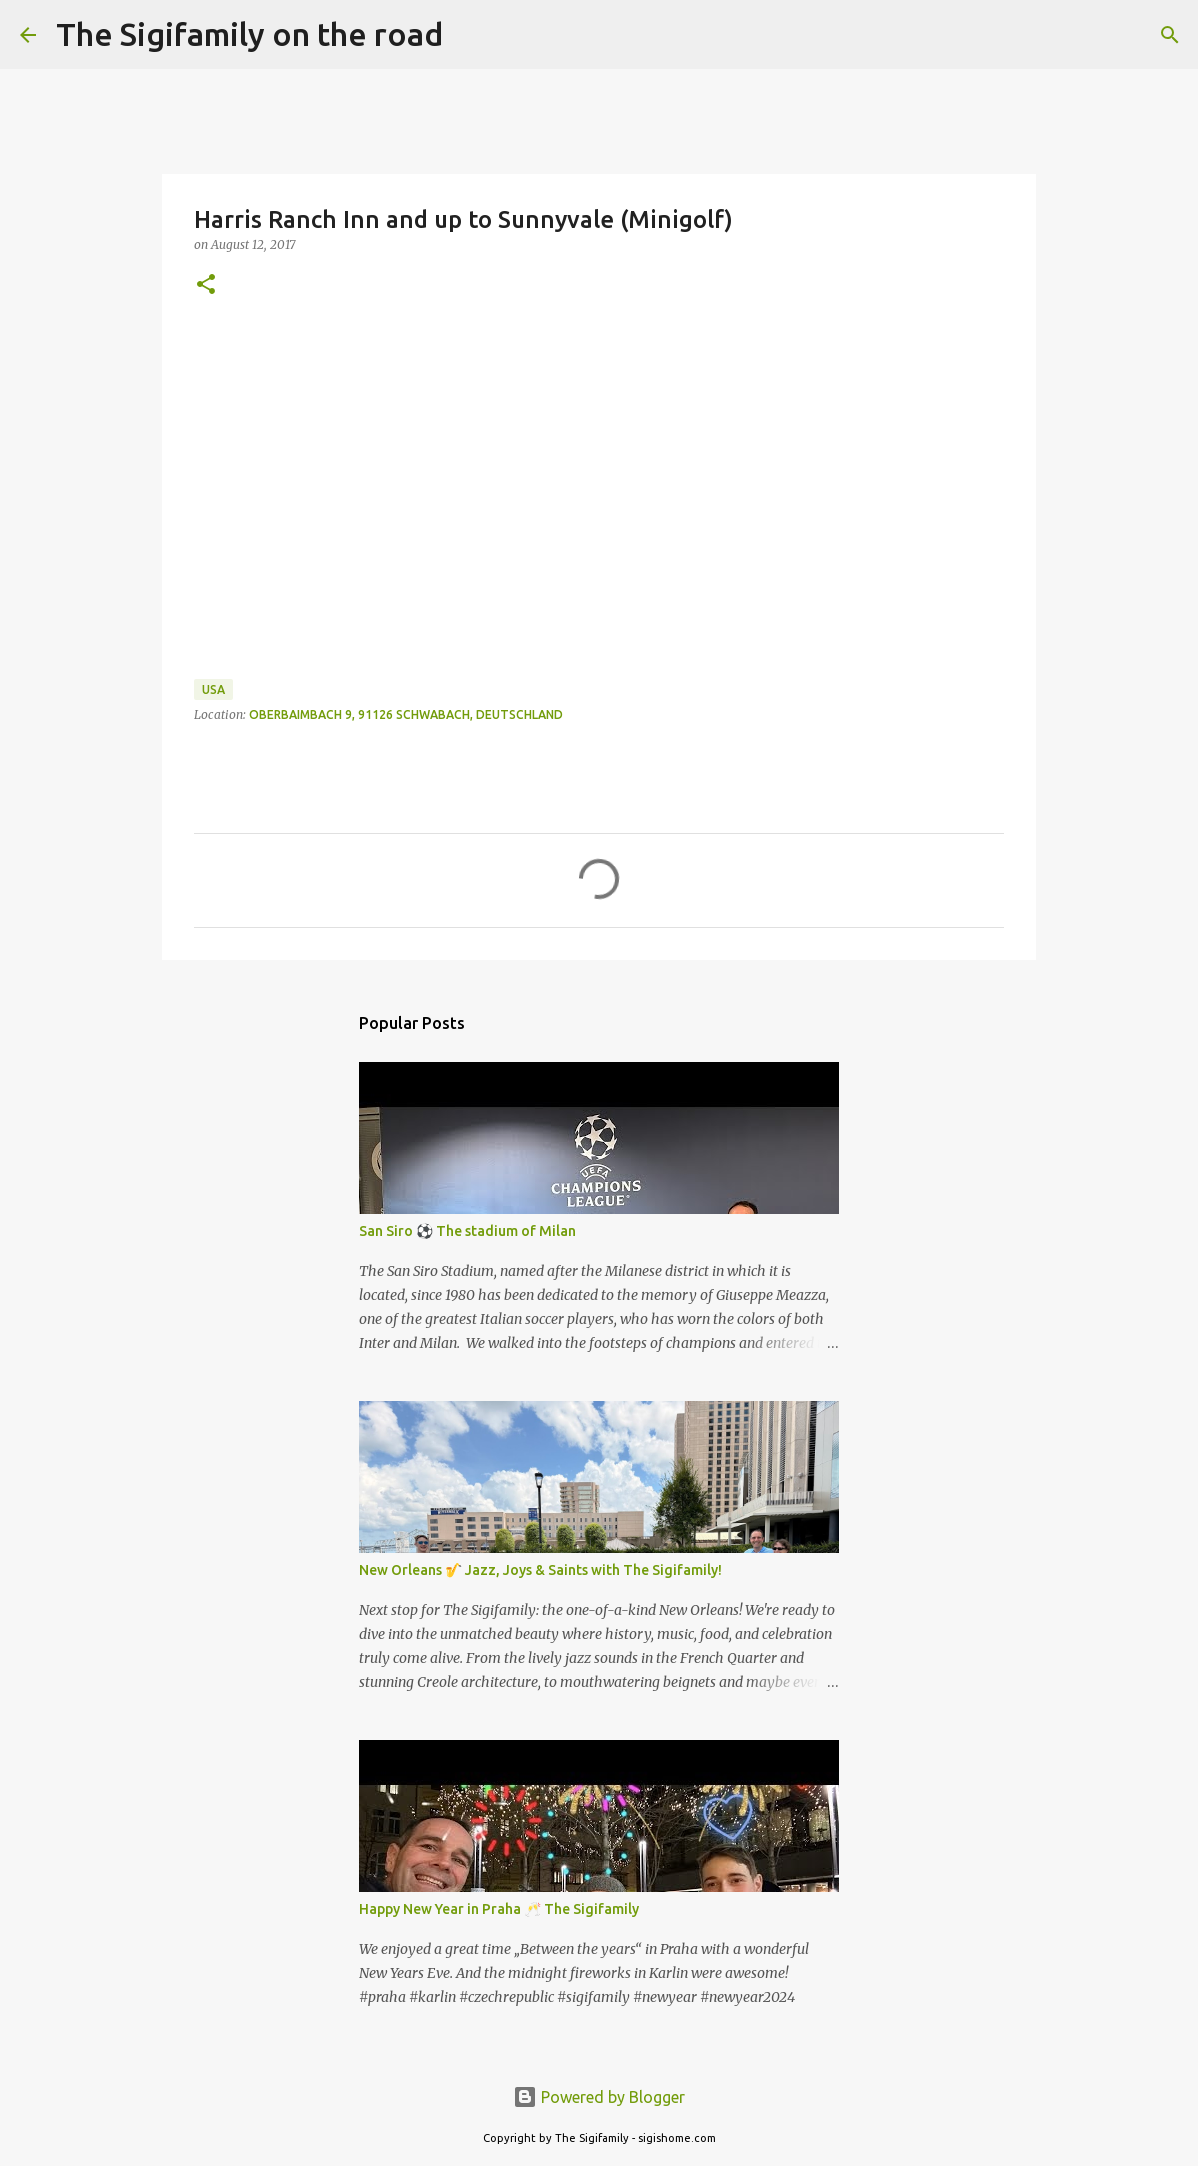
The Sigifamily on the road (249, 34)
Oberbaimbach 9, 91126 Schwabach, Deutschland (406, 714)
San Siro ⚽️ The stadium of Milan (467, 1231)
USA (213, 689)
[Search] (471, 35)
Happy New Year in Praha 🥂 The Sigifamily (499, 1909)
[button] (206, 285)
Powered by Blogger (599, 2097)
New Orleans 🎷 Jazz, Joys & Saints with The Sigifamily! (540, 1570)
